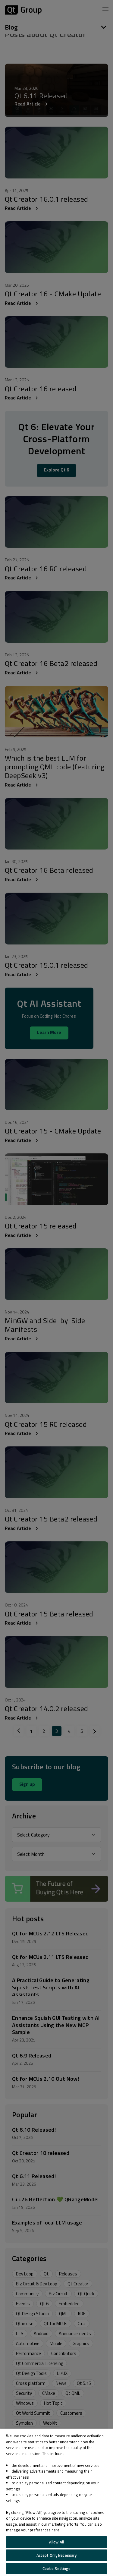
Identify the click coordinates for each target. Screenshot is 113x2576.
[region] (56, 2502)
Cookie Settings (56, 2568)
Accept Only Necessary (56, 2555)
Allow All (56, 2542)
